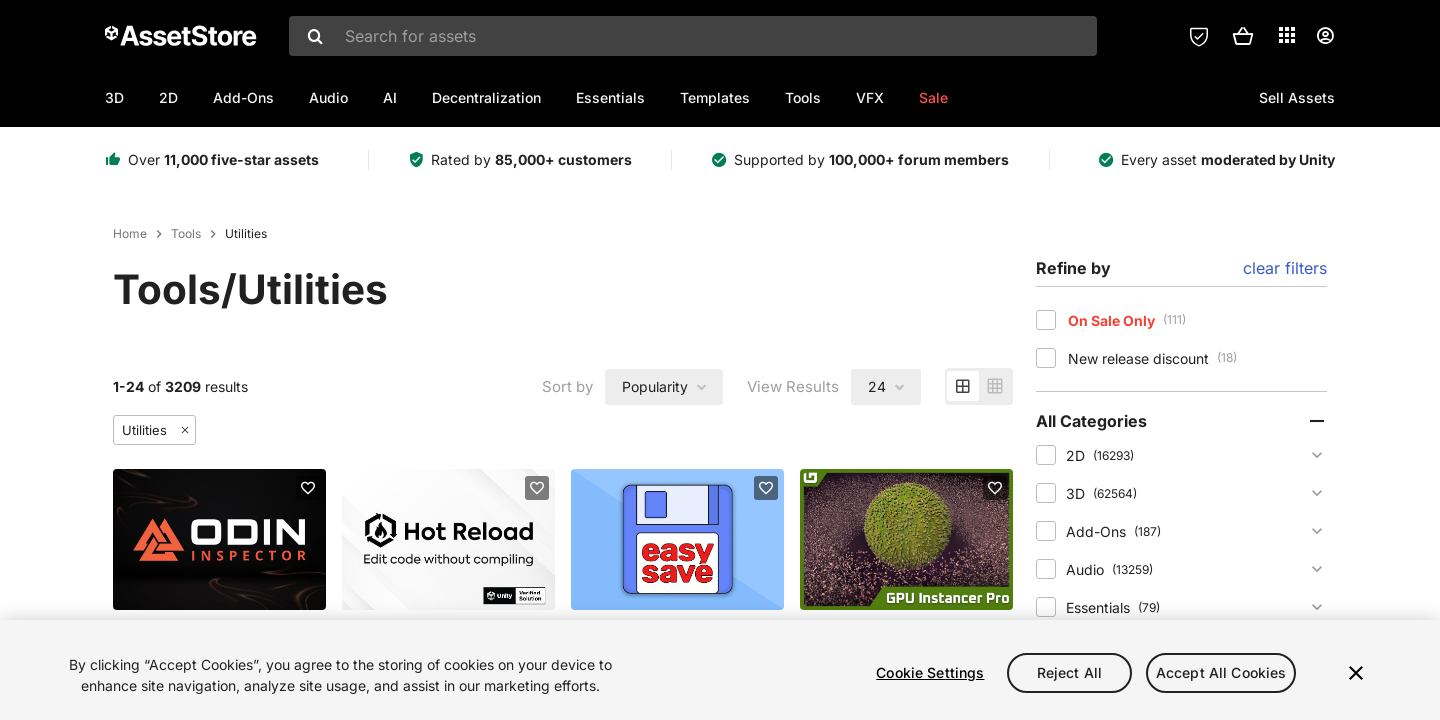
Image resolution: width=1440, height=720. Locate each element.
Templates (715, 97)
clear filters (1285, 268)
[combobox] (693, 36)
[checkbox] (1046, 320)
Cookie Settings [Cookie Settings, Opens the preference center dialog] (930, 672)
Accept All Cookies (1221, 672)
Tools (803, 97)
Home (130, 234)
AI (390, 97)
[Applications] (1287, 35)
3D (114, 97)
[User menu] (1325, 36)
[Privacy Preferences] (1199, 36)
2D (168, 97)
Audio (328, 97)
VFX (870, 97)
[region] (720, 670)
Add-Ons (243, 97)
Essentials (610, 97)
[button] (1243, 36)
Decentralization (486, 97)
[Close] (1356, 673)
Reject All (1069, 672)
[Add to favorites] (308, 488)
